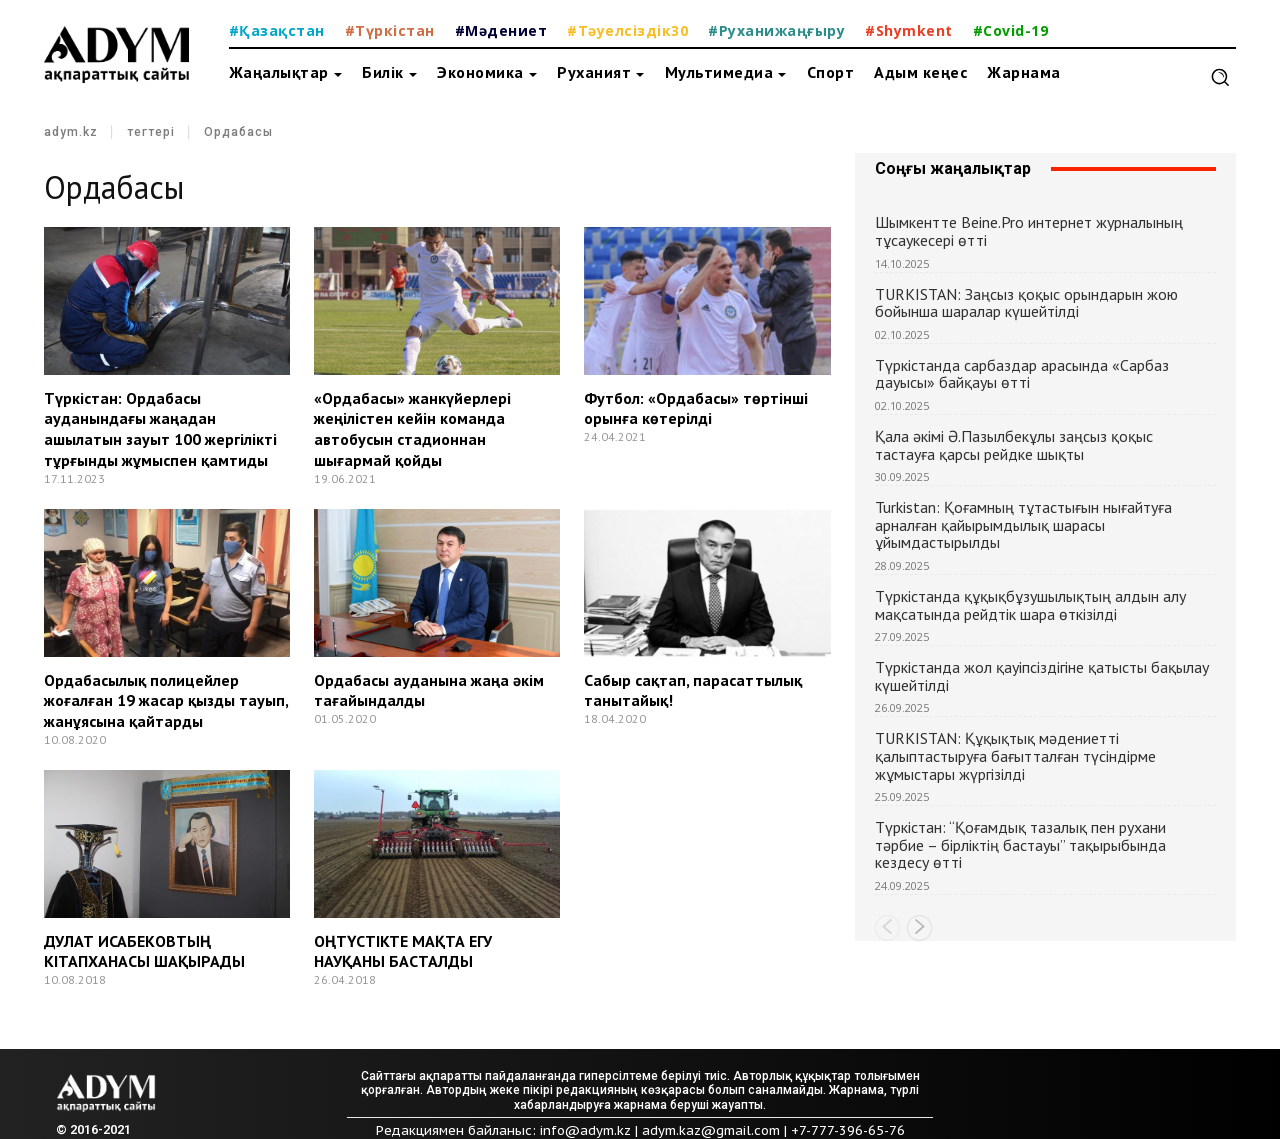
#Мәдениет (501, 30)
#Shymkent (909, 30)
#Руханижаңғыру (776, 30)
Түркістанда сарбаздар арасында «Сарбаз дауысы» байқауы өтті (1022, 374)
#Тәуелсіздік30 (627, 30)
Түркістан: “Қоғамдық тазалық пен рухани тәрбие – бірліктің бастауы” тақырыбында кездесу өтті (1020, 844)
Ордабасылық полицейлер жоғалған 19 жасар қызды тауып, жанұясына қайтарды (166, 701)
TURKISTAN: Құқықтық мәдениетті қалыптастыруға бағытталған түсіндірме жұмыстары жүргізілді (1015, 755)
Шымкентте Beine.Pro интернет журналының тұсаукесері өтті (1029, 231)
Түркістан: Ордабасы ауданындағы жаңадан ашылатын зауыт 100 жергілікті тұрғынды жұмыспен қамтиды (160, 429)
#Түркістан (390, 30)
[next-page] (919, 928)
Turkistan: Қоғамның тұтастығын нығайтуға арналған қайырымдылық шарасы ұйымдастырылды (1023, 524)
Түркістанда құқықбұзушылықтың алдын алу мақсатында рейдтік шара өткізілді (1030, 605)
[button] (1220, 77)
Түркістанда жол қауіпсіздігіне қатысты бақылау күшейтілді (1042, 676)
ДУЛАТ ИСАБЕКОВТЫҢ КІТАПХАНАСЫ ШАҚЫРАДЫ (144, 951)
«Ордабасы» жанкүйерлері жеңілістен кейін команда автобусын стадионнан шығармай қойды (412, 429)
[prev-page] (887, 928)
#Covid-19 (1011, 30)
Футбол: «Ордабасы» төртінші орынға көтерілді (696, 408)
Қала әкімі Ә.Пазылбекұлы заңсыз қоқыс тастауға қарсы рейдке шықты (1014, 445)
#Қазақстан (277, 30)
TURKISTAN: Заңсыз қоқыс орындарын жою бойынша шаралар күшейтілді (1026, 303)
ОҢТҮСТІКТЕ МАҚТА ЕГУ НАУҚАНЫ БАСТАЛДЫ (403, 951)
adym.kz (71, 133)
